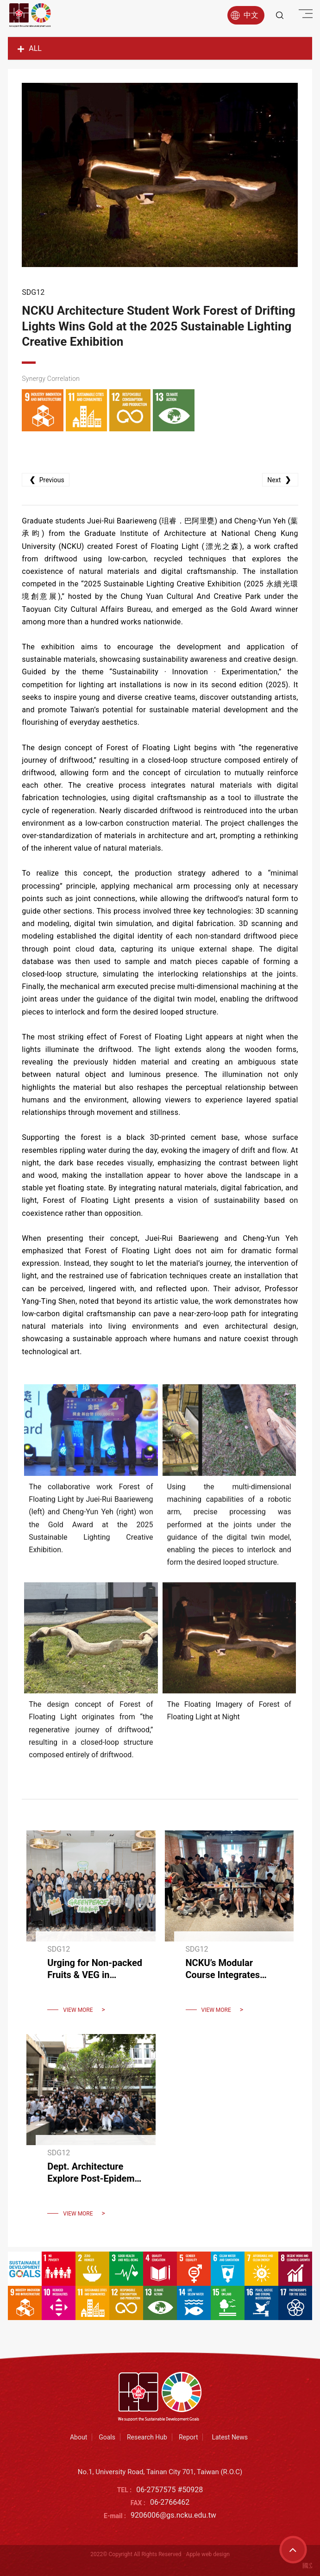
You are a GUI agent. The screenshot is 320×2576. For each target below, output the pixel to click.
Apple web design (208, 2554)
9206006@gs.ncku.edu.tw (173, 2515)
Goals (107, 2437)
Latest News (230, 2437)
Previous (45, 479)
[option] (160, 175)
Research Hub (147, 2437)
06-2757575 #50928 (169, 2489)
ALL (30, 48)
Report (188, 2437)
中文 (244, 15)
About (78, 2437)
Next (280, 479)
